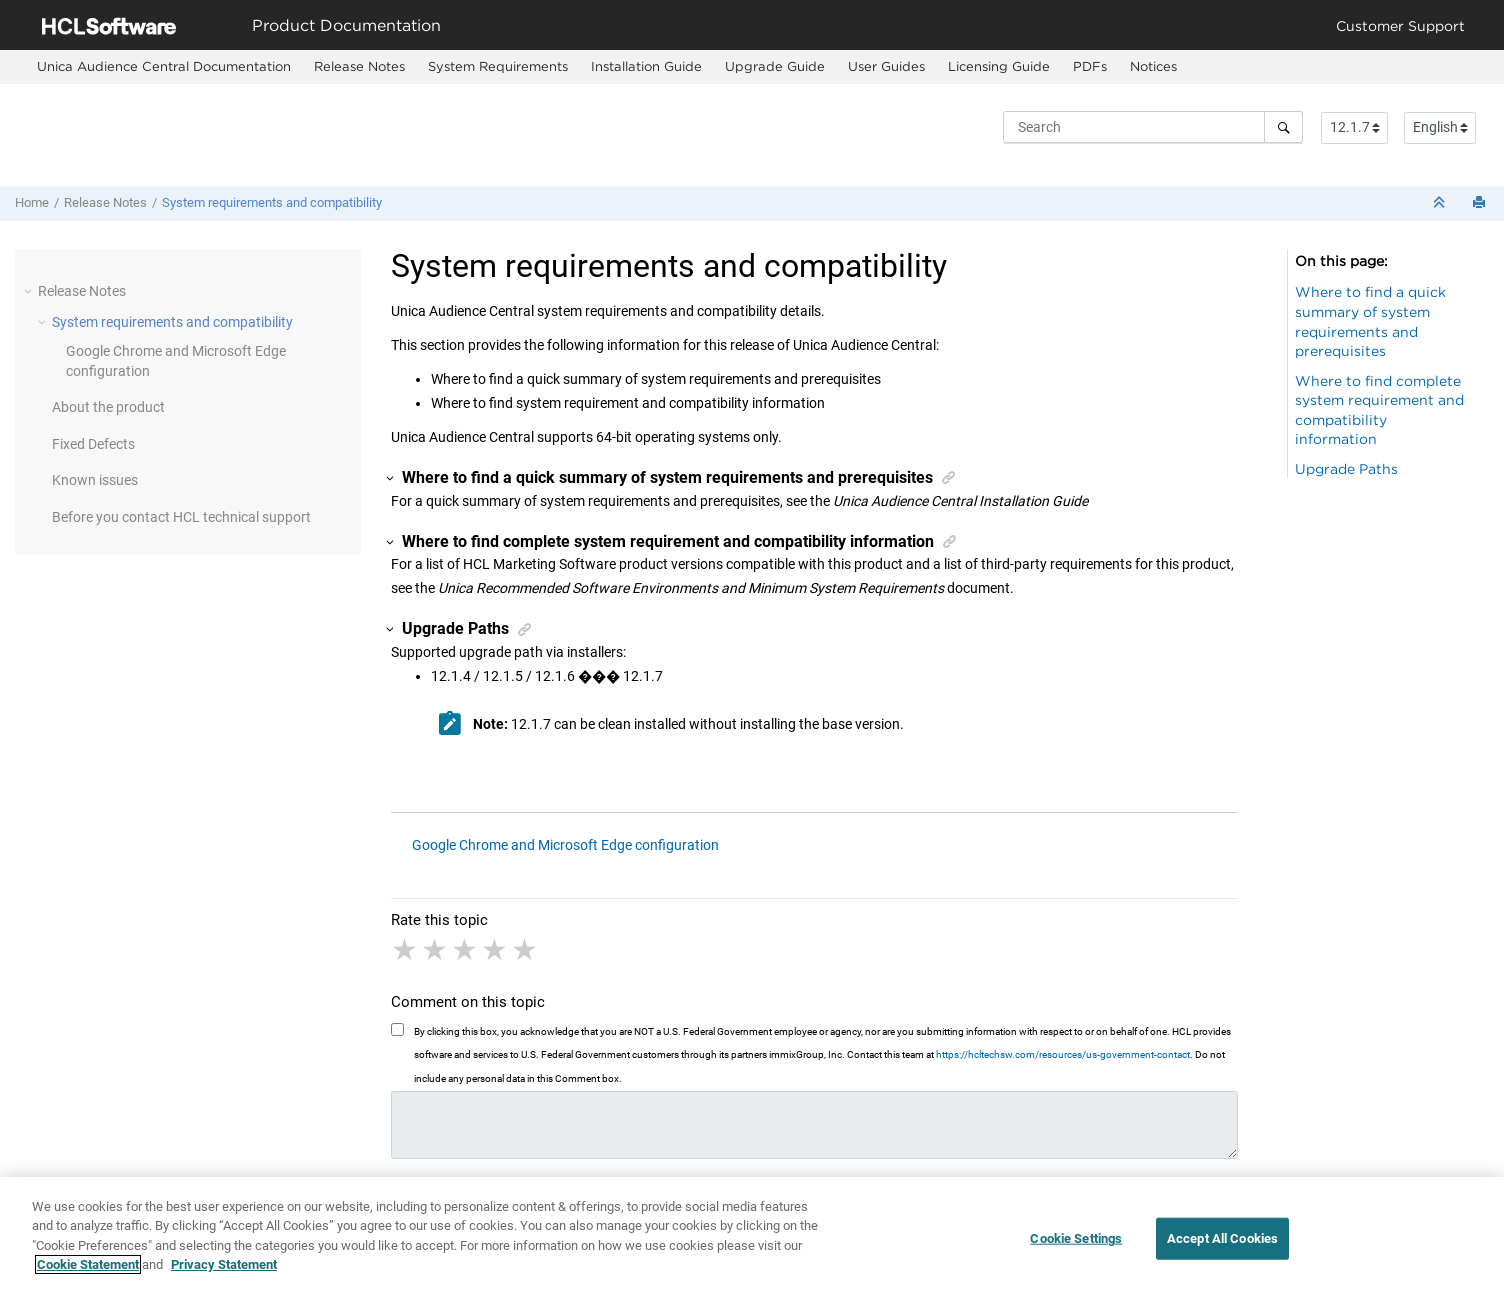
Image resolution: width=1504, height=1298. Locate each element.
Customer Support (1400, 25)
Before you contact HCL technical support (181, 517)
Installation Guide (646, 66)
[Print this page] (1481, 203)
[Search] (1283, 127)
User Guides (886, 66)
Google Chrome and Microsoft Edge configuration (565, 845)
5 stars (526, 950)
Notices (1153, 66)
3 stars (466, 950)
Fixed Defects (93, 444)
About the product (108, 407)
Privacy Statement (224, 1264)
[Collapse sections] (1441, 203)
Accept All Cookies (1222, 1238)
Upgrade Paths (1346, 468)
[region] (752, 1237)
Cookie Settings (1076, 1238)
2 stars (436, 950)
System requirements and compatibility (272, 202)
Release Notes (359, 66)
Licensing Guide (999, 66)
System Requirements (498, 66)
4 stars (496, 950)
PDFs (1090, 66)
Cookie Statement (88, 1264)
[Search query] (1153, 127)
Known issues (95, 480)
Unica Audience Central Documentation (164, 66)
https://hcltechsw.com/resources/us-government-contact (1063, 1054)
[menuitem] (163, 67)
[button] (30, 291)
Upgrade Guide (775, 66)
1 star (406, 950)
